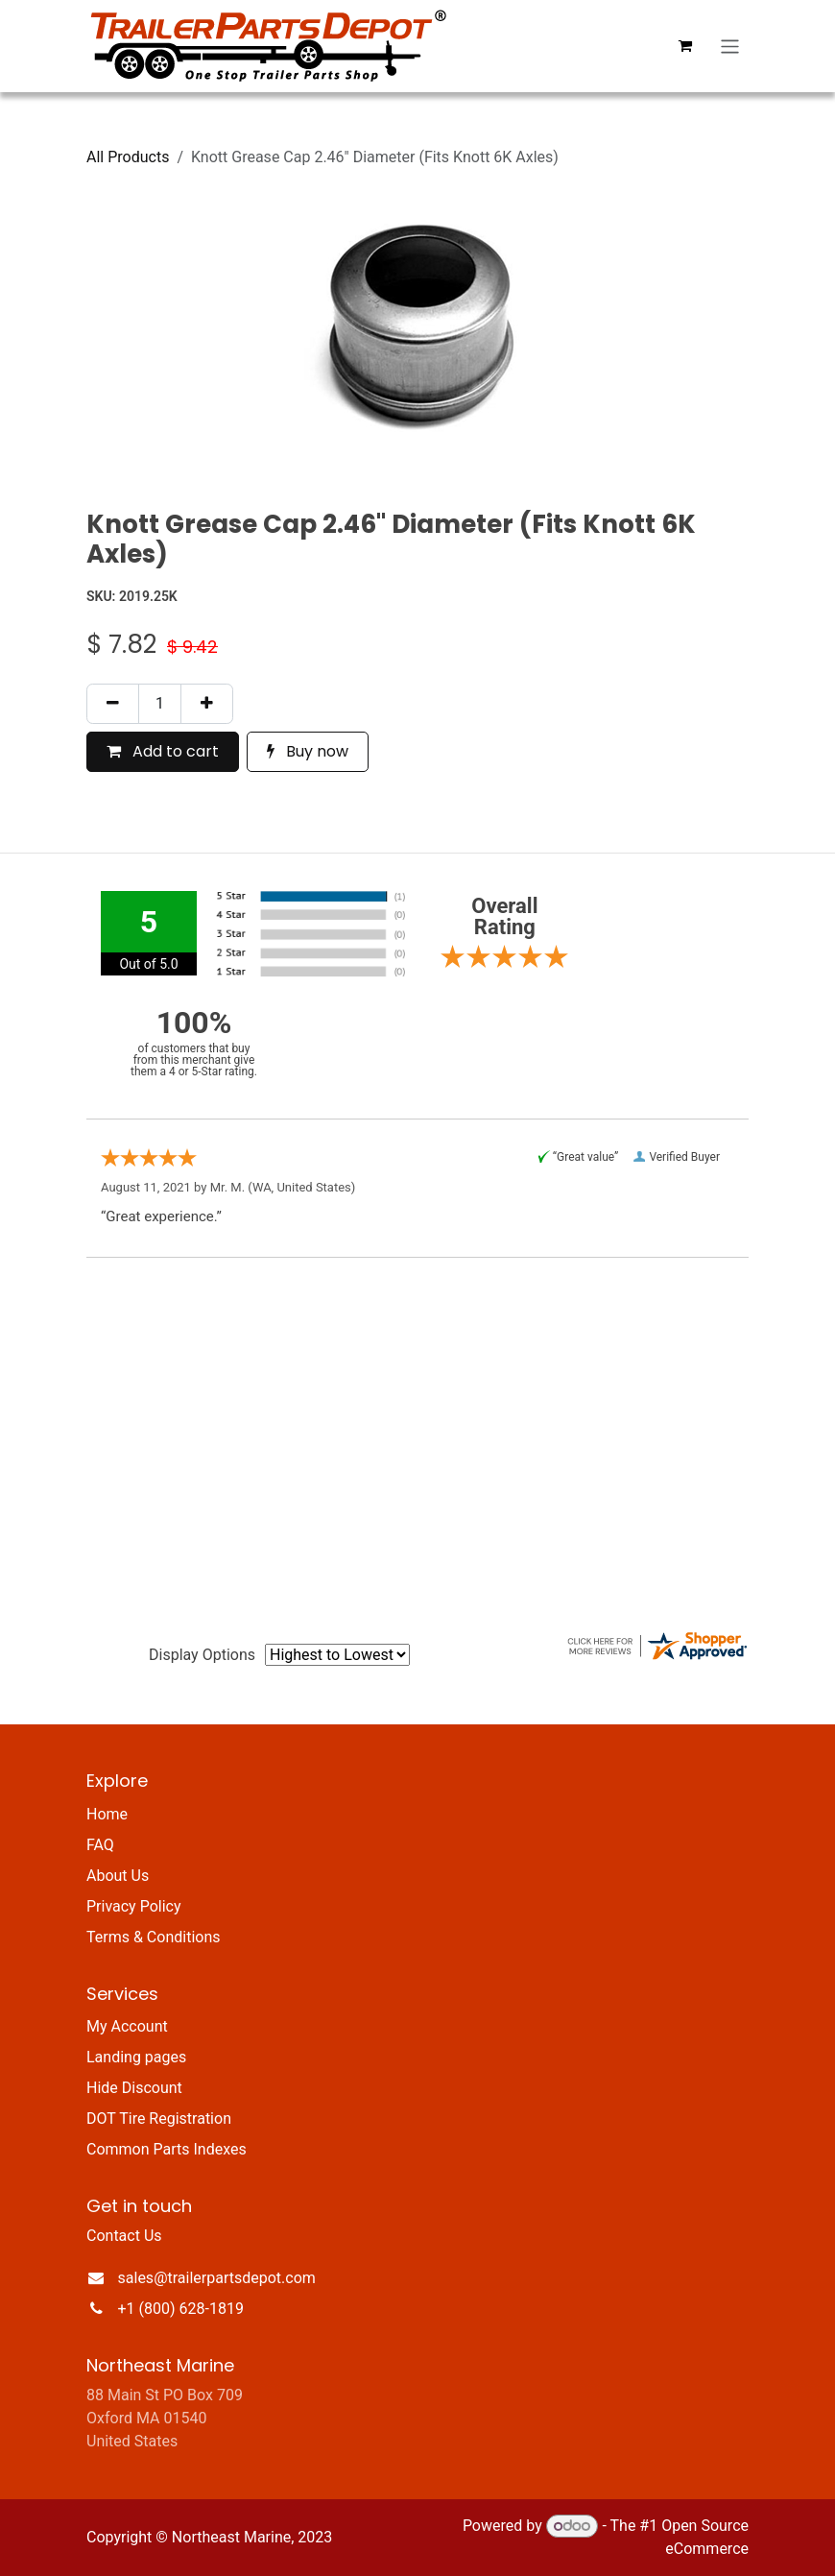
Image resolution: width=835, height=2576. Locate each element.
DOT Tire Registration (158, 2118)
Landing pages (136, 2057)
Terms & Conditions (153, 1937)
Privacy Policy (133, 1906)
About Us (117, 1875)
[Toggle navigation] (730, 45)
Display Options (202, 1655)
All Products (127, 157)
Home (107, 1814)
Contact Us (124, 2236)
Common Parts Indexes (166, 2149)
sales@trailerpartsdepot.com (217, 2278)
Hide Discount (134, 2088)
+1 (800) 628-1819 (181, 2308)
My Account (127, 2026)
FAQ (100, 1845)
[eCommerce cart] (685, 46)
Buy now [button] (307, 751)
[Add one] (206, 704)
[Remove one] (112, 704)
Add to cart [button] (163, 751)
